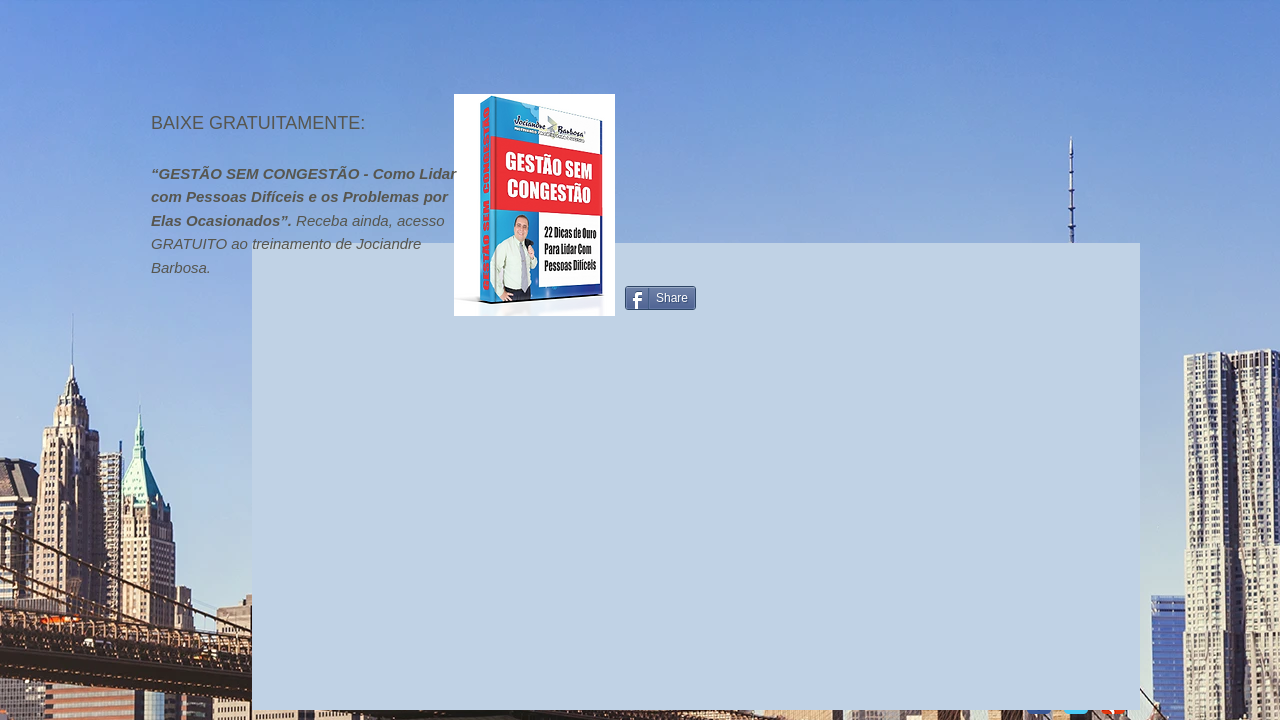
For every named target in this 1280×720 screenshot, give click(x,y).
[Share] (660, 298)
